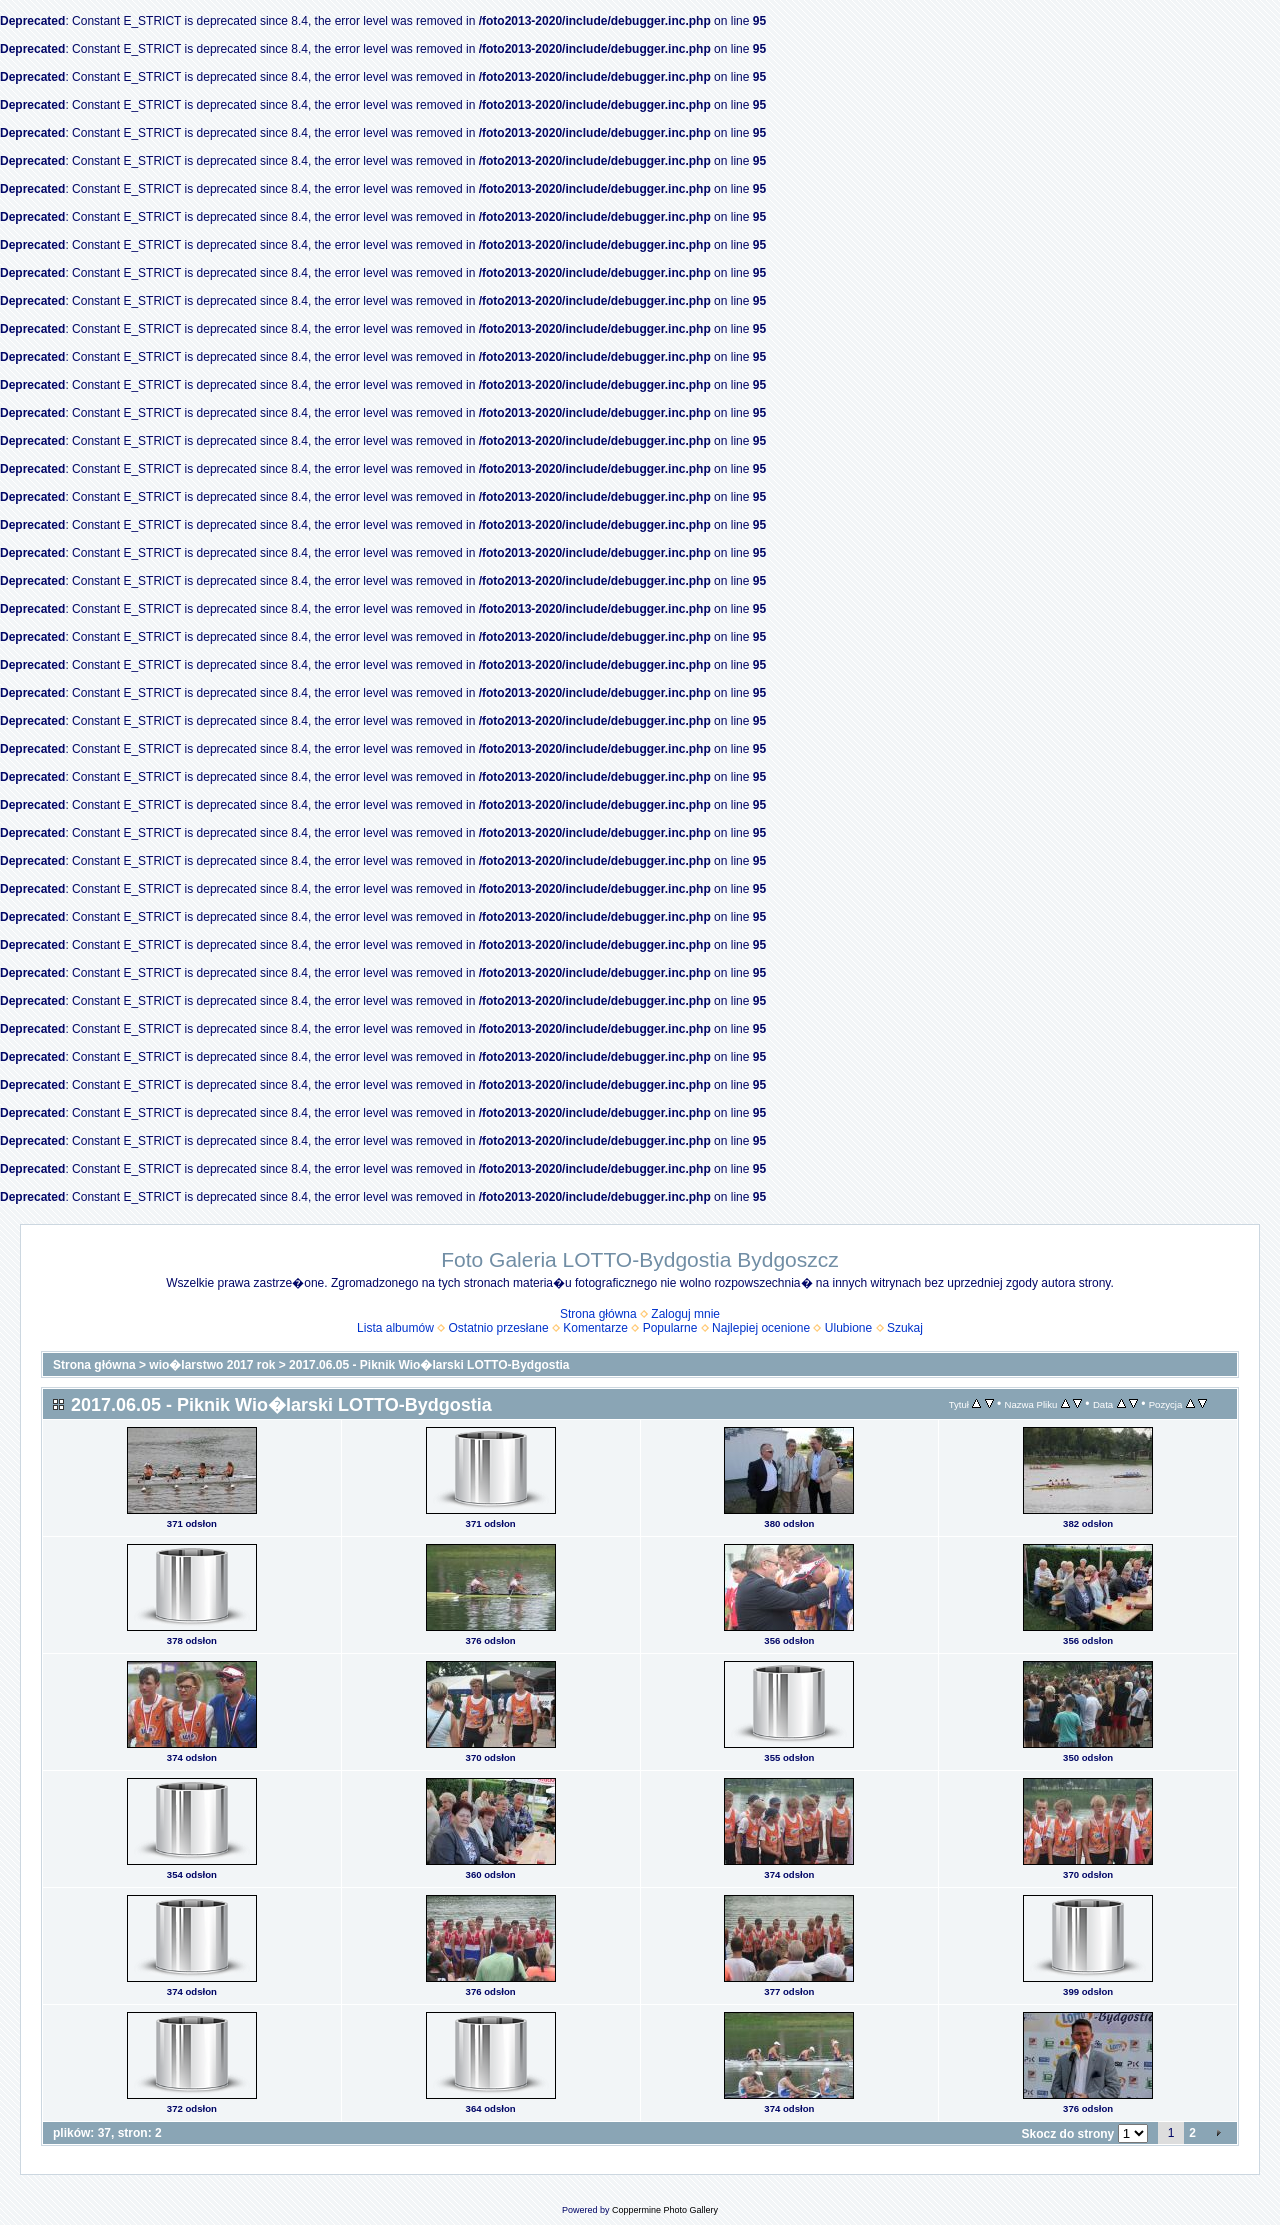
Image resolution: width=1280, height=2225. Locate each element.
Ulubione (848, 1328)
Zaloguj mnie (685, 1314)
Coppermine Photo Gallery (665, 2210)
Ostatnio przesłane (499, 1328)
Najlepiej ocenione (761, 1328)
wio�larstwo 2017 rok (212, 1365)
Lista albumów (395, 1328)
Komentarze (595, 1328)
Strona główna (598, 1314)
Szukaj (905, 1328)
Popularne (670, 1328)
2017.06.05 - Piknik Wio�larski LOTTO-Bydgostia (429, 1365)
